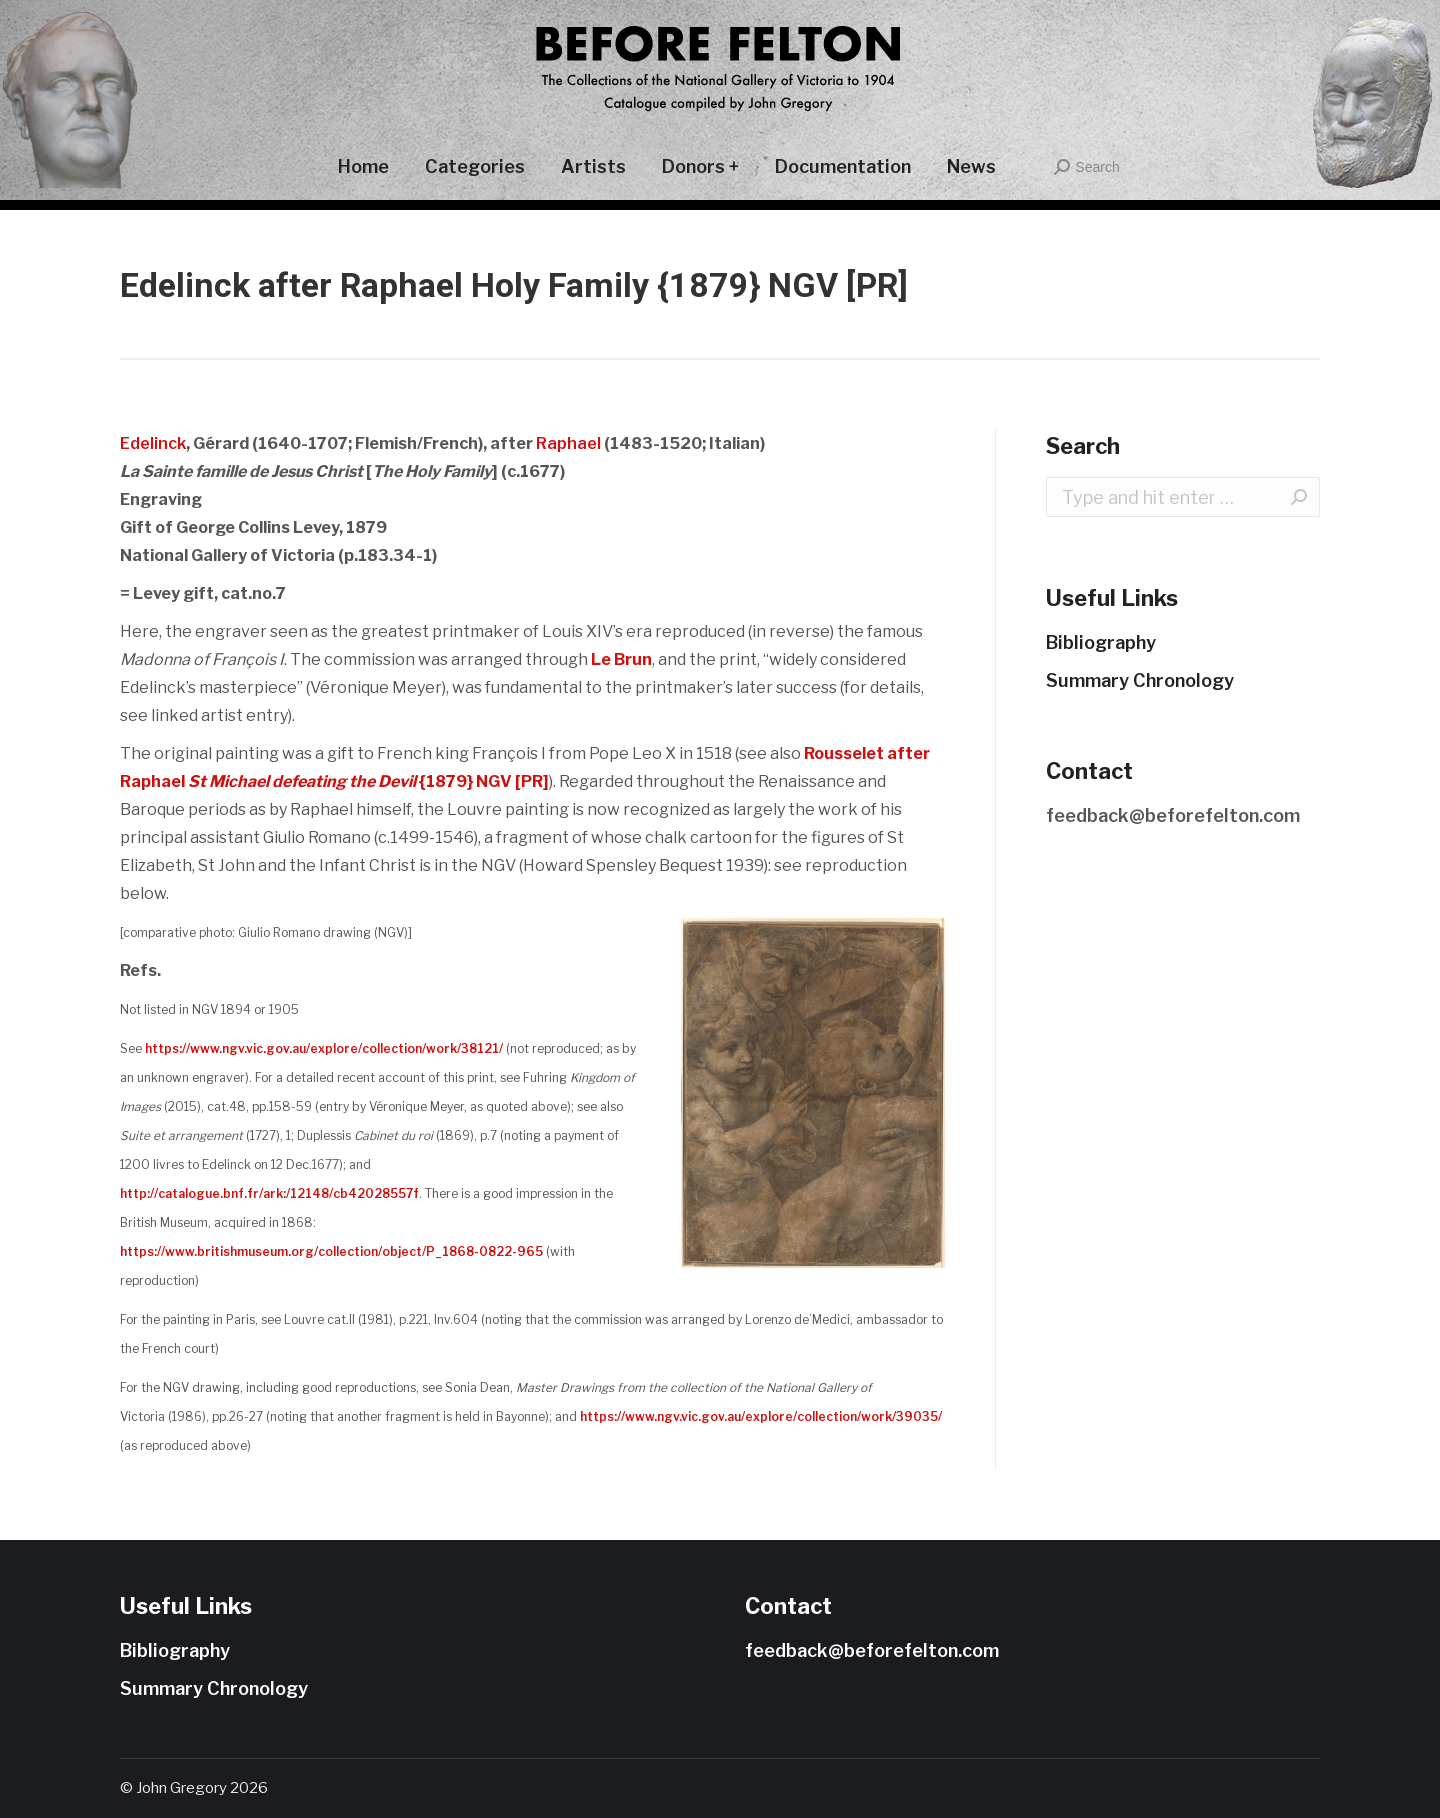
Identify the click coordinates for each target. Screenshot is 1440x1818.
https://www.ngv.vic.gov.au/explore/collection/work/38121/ (324, 1048)
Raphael (568, 443)
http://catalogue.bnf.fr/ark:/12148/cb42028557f (269, 1193)
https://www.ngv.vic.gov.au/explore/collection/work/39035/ (761, 1416)
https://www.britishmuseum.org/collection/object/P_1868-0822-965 (331, 1251)
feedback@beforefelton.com (1173, 815)
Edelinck (153, 443)
